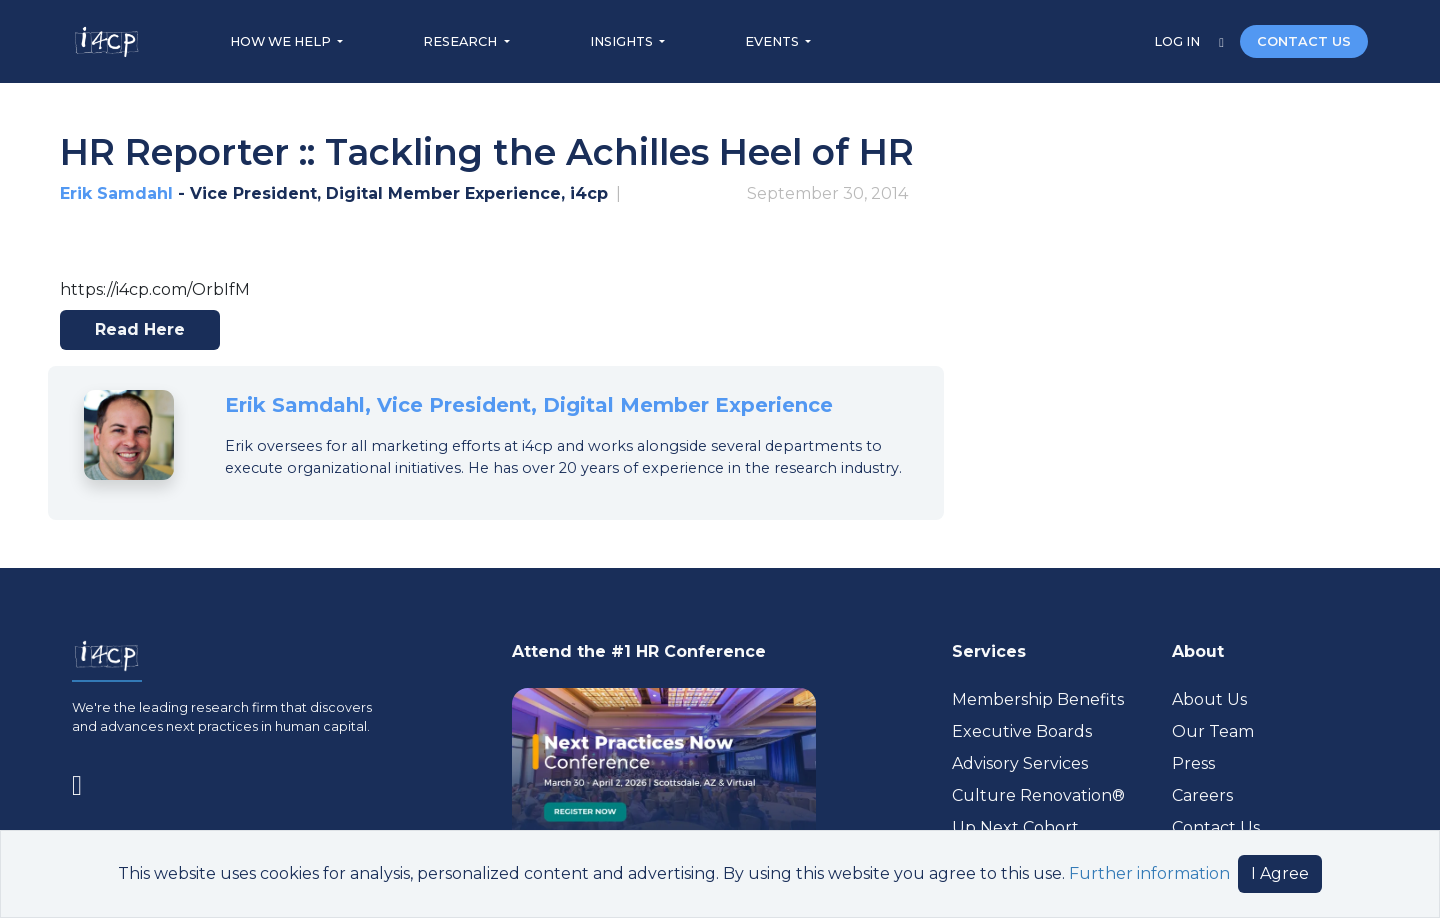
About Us (1209, 699)
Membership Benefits (1038, 699)
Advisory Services (1020, 763)
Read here (148, 335)
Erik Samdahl (116, 193)
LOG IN (1178, 41)
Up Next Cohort (1015, 827)
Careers (1202, 795)
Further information (1149, 873)
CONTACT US (1304, 41)
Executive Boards (1022, 731)
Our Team (1213, 731)
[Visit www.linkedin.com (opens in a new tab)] (85, 782)
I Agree (1280, 873)
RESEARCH (461, 41)
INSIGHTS (623, 41)
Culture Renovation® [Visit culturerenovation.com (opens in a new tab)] (1038, 795)
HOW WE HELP (282, 41)
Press (1193, 763)
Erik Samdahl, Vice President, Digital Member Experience (529, 405)
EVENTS (773, 41)
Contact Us (1216, 827)
